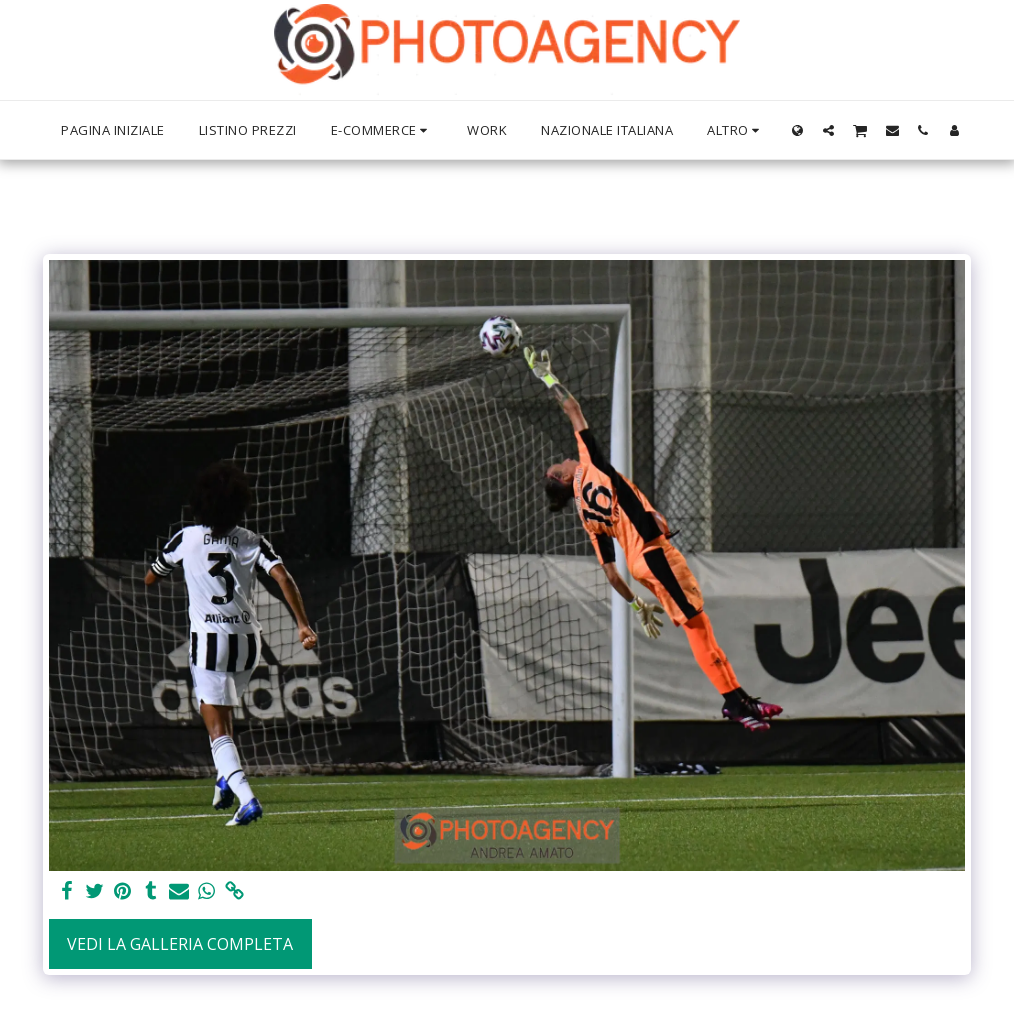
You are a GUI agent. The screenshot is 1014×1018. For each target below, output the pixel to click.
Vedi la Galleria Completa (180, 944)
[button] (828, 130)
